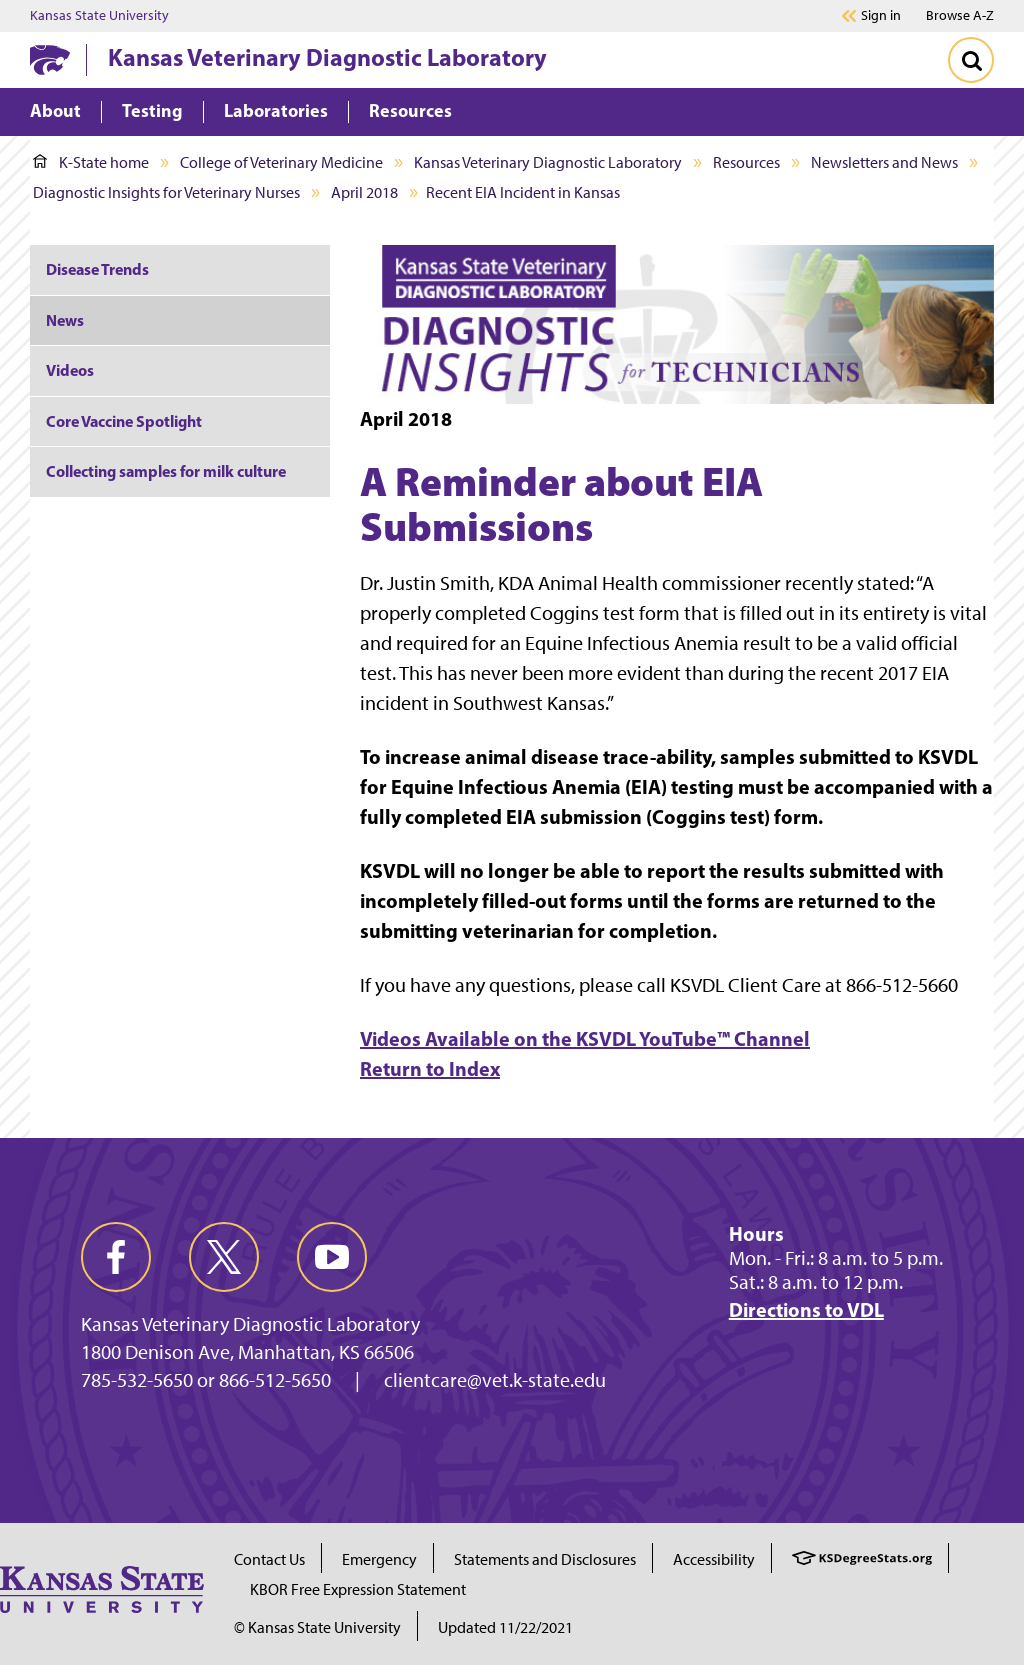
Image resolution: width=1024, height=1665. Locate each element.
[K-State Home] (50, 59)
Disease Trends (97, 269)
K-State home (91, 162)
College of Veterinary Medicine (281, 162)
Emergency (379, 1559)
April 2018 (364, 192)
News (65, 320)
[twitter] (224, 1257)
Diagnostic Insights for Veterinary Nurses (166, 192)
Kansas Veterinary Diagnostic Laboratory (327, 57)
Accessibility (714, 1559)
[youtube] (332, 1257)
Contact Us (269, 1559)
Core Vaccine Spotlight (124, 421)
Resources (746, 162)
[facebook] (116, 1257)
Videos (70, 370)
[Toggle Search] (971, 60)
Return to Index (430, 1068)
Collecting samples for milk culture (166, 471)
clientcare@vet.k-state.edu (495, 1380)
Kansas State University (99, 16)
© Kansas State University (317, 1627)
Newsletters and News (884, 162)
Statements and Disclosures (545, 1559)
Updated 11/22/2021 (505, 1627)
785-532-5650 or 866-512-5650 (206, 1380)
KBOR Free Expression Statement (358, 1589)
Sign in (881, 16)
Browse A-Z (960, 15)
